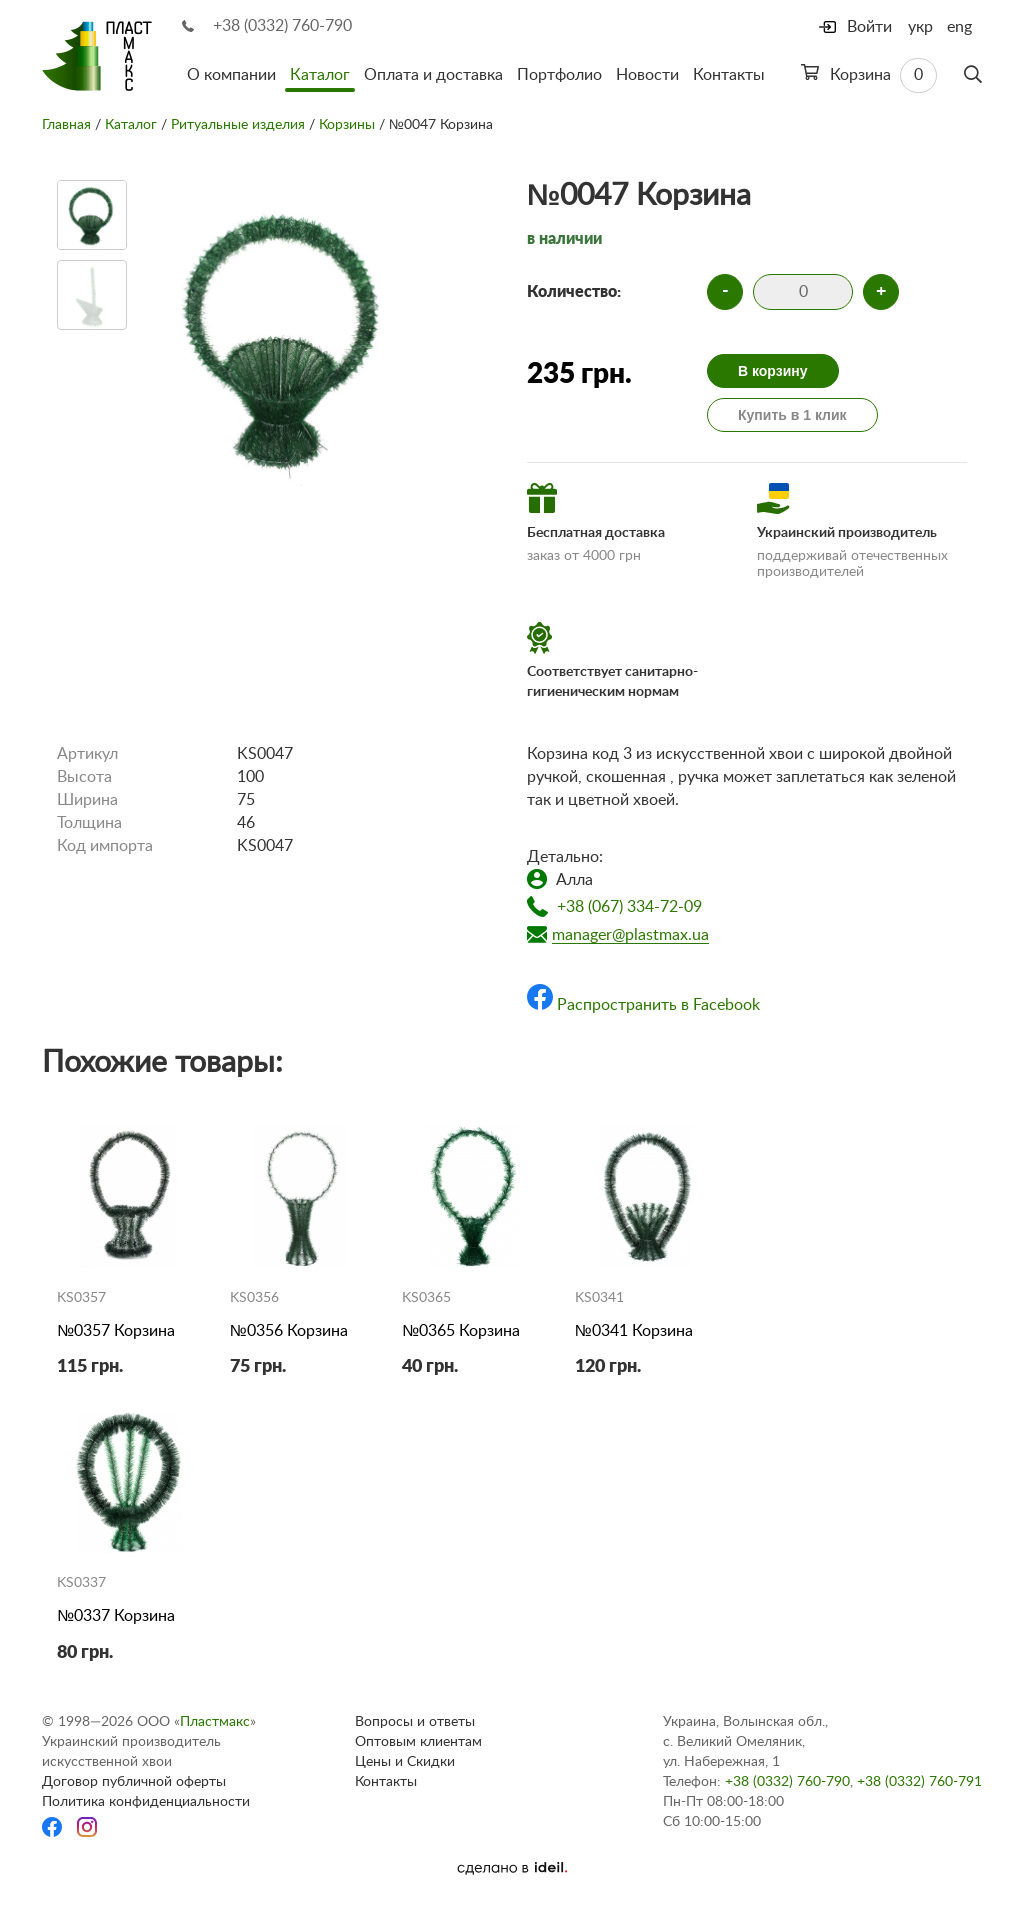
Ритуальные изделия (238, 125)
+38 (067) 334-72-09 (629, 907)
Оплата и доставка (433, 75)
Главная (66, 125)
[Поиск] (973, 75)
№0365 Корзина (461, 1331)
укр (920, 27)
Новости (647, 75)
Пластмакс (215, 1722)
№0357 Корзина (116, 1331)
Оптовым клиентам (418, 1742)
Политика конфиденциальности (146, 1802)
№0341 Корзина (634, 1331)
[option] (92, 215)
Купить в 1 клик (792, 415)
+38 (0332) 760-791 (919, 1782)
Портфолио (559, 75)
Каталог (320, 75)
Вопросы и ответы (415, 1722)
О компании (231, 75)
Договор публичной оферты (134, 1782)
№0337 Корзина (116, 1616)
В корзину (773, 371)
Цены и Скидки (405, 1762)
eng (959, 27)
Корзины (347, 125)
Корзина (869, 75)
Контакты (729, 75)
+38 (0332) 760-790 (282, 26)
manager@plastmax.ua (630, 935)
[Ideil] (512, 1868)
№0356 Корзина (289, 1331)
